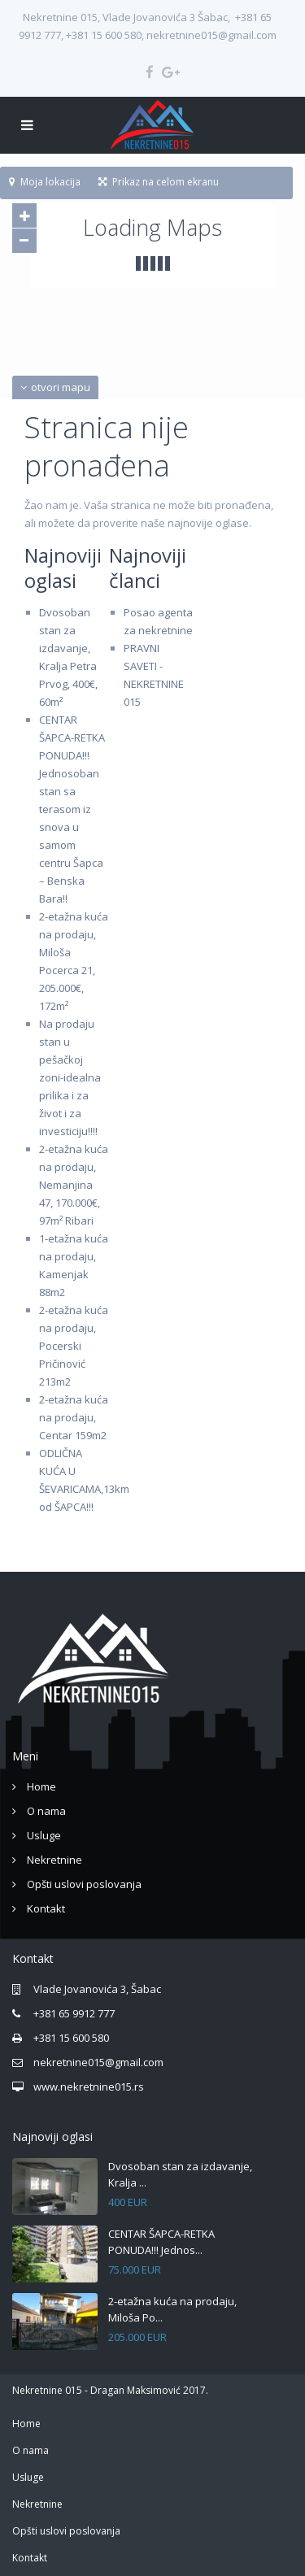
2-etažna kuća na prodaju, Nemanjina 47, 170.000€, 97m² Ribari (73, 1185)
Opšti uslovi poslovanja (84, 1884)
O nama (46, 1811)
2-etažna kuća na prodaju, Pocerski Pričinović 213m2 (73, 1346)
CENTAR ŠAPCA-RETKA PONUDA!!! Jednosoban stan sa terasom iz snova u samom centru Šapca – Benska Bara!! (72, 809)
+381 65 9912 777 (74, 2013)
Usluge (44, 1835)
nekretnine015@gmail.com (98, 2062)
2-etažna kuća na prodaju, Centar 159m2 (73, 1417)
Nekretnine (54, 1859)
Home (41, 1786)
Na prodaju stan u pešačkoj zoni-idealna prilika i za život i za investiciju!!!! (70, 1077)
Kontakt (46, 1908)
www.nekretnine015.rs (88, 2086)
